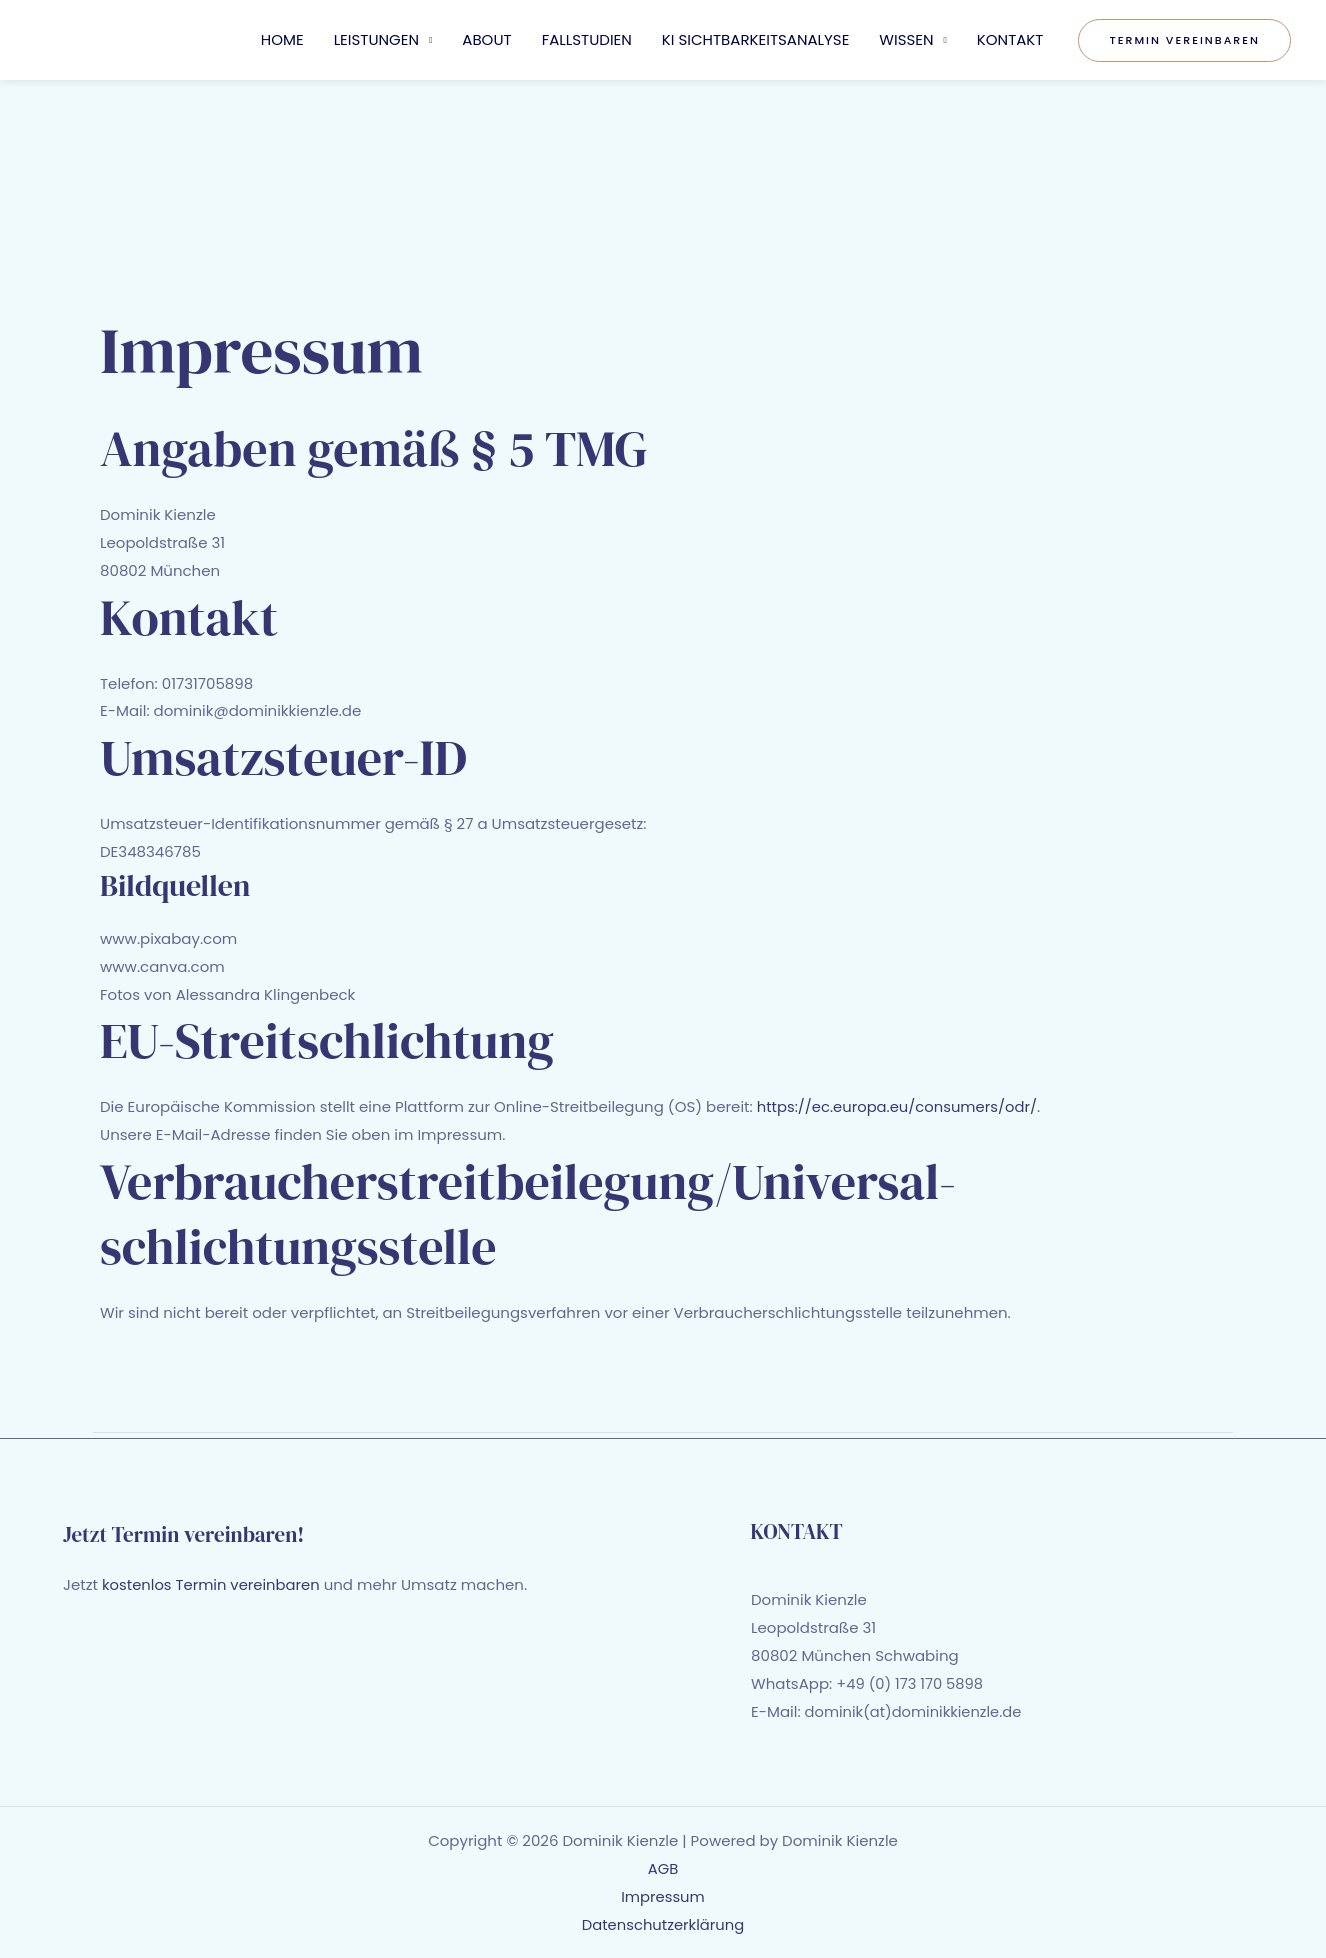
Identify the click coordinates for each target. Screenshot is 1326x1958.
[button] (1184, 40)
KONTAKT (1010, 39)
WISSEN (906, 39)
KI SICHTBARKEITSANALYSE (755, 39)
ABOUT (486, 39)
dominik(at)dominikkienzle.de (915, 1711)
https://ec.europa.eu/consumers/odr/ (899, 1106)
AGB (663, 1867)
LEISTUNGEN (376, 39)
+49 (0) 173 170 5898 (911, 1683)
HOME (282, 39)
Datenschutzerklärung (663, 1923)
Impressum (663, 1895)
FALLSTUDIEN (587, 39)
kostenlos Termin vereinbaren (212, 1584)
